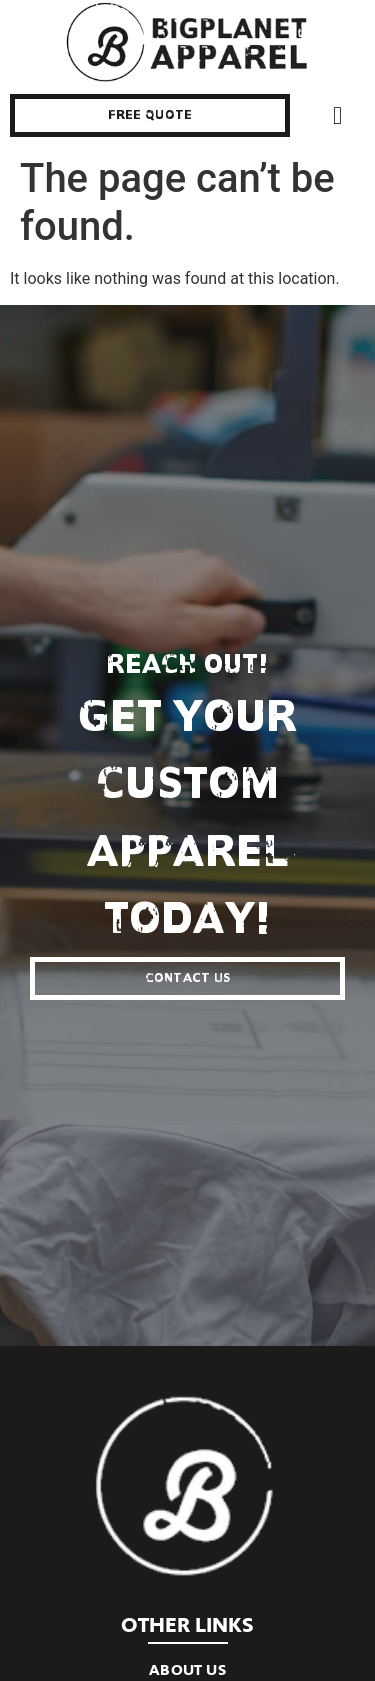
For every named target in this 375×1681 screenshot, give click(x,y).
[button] (338, 116)
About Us (187, 1670)
